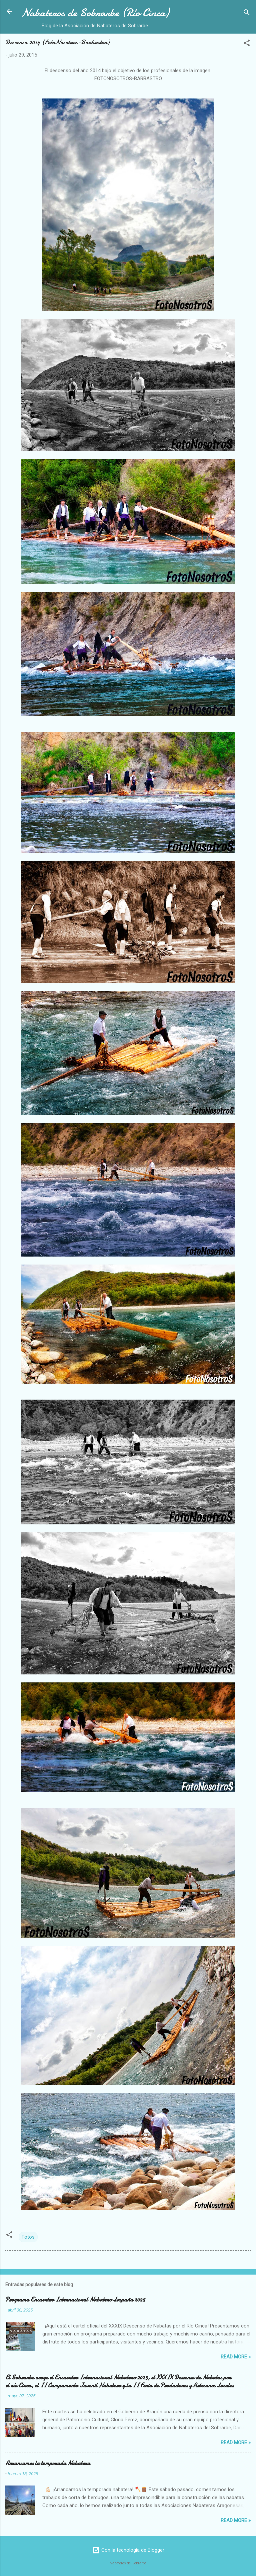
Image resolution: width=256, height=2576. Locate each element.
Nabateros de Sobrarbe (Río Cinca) (95, 12)
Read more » (236, 2357)
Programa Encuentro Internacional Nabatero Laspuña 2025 (75, 2300)
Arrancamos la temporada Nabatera (47, 2463)
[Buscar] (247, 13)
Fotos (28, 2237)
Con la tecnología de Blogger (128, 2550)
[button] (247, 44)
